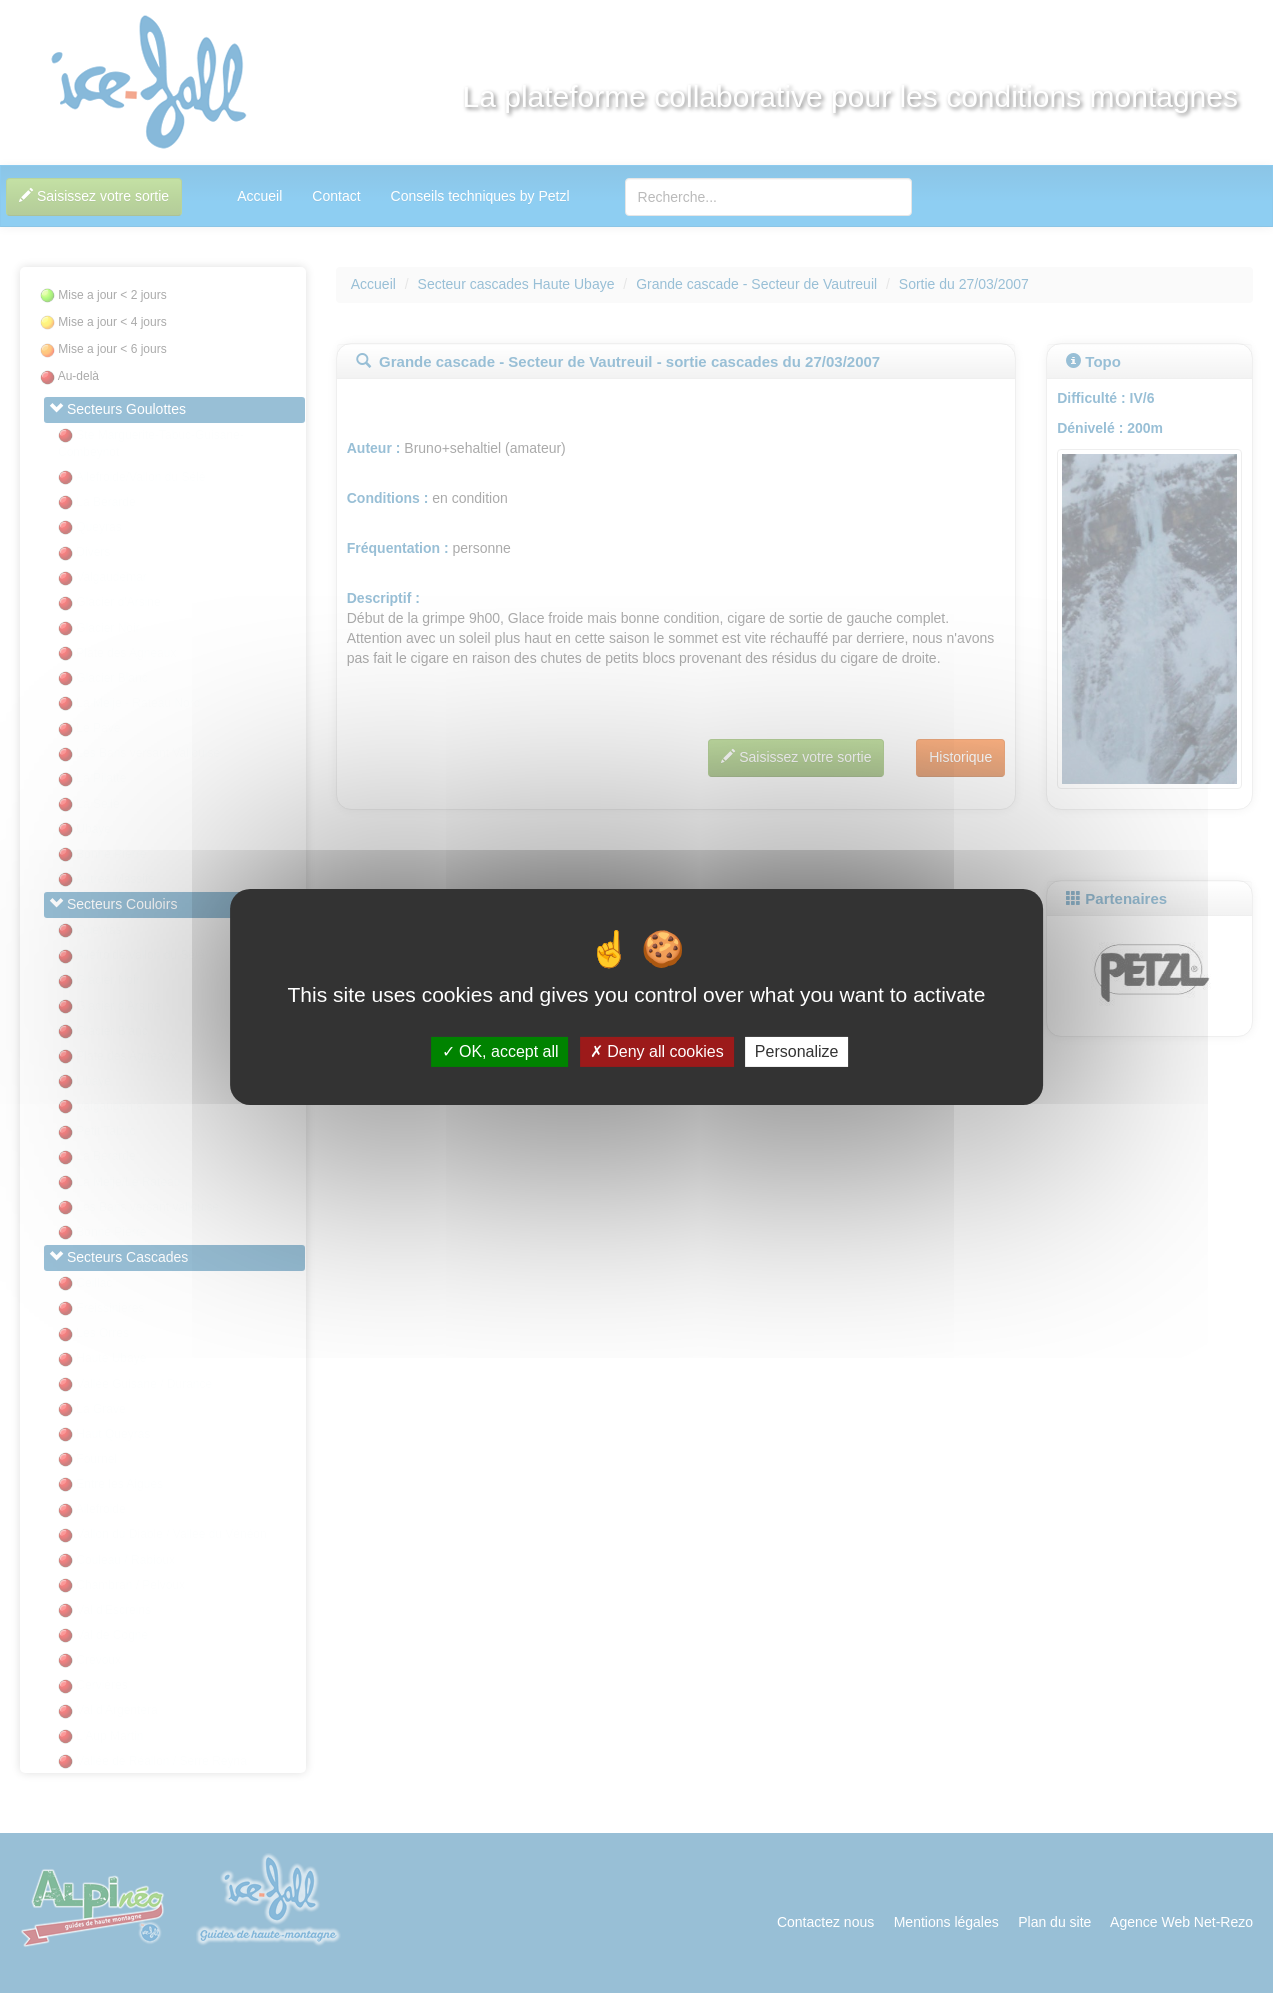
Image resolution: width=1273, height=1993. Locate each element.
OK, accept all (500, 1051)
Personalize (797, 1051)
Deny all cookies (657, 1051)
